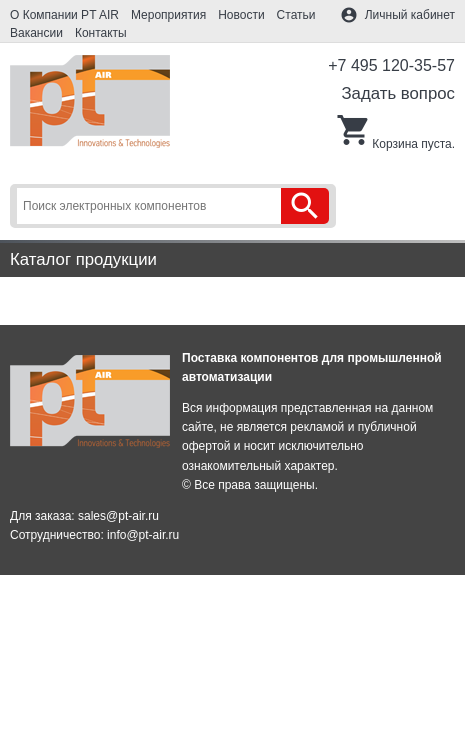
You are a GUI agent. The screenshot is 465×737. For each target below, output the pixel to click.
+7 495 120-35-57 (391, 65)
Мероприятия (168, 15)
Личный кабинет (410, 15)
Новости (241, 15)
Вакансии (36, 33)
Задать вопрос (398, 93)
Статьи (296, 15)
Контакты (101, 33)
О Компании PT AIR (64, 15)
